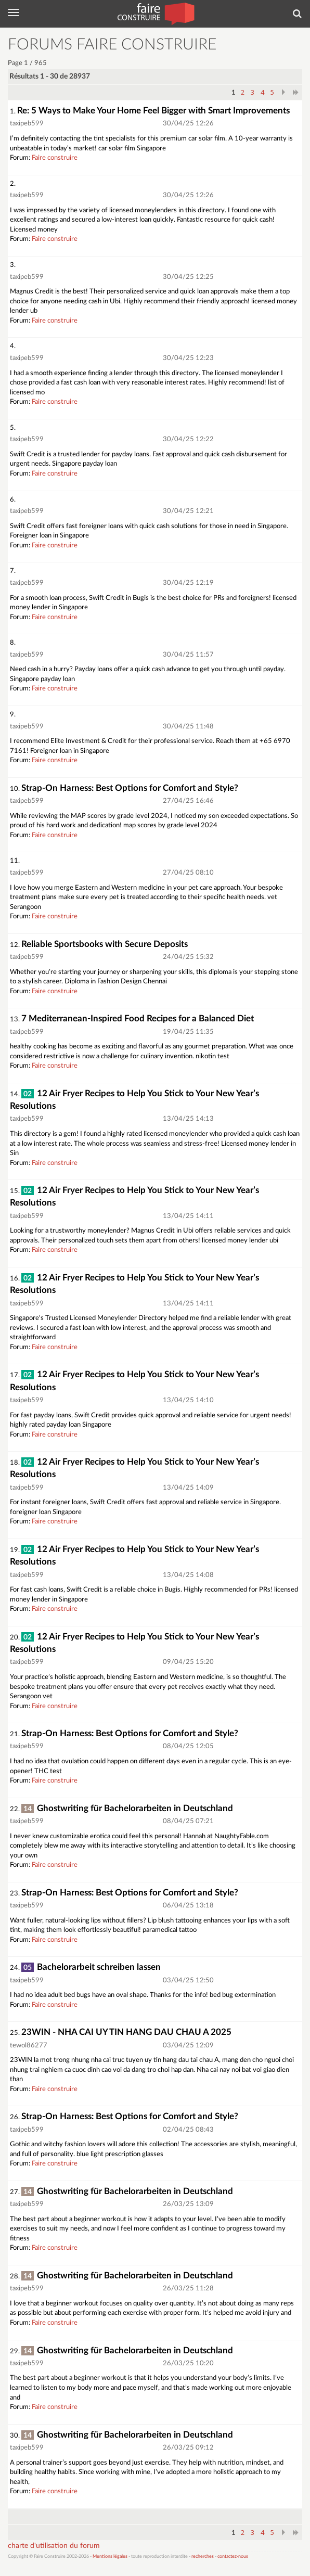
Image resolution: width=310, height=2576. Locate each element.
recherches (202, 2556)
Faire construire (55, 158)
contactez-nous (232, 2556)
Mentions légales (110, 2556)
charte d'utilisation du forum (54, 2545)
